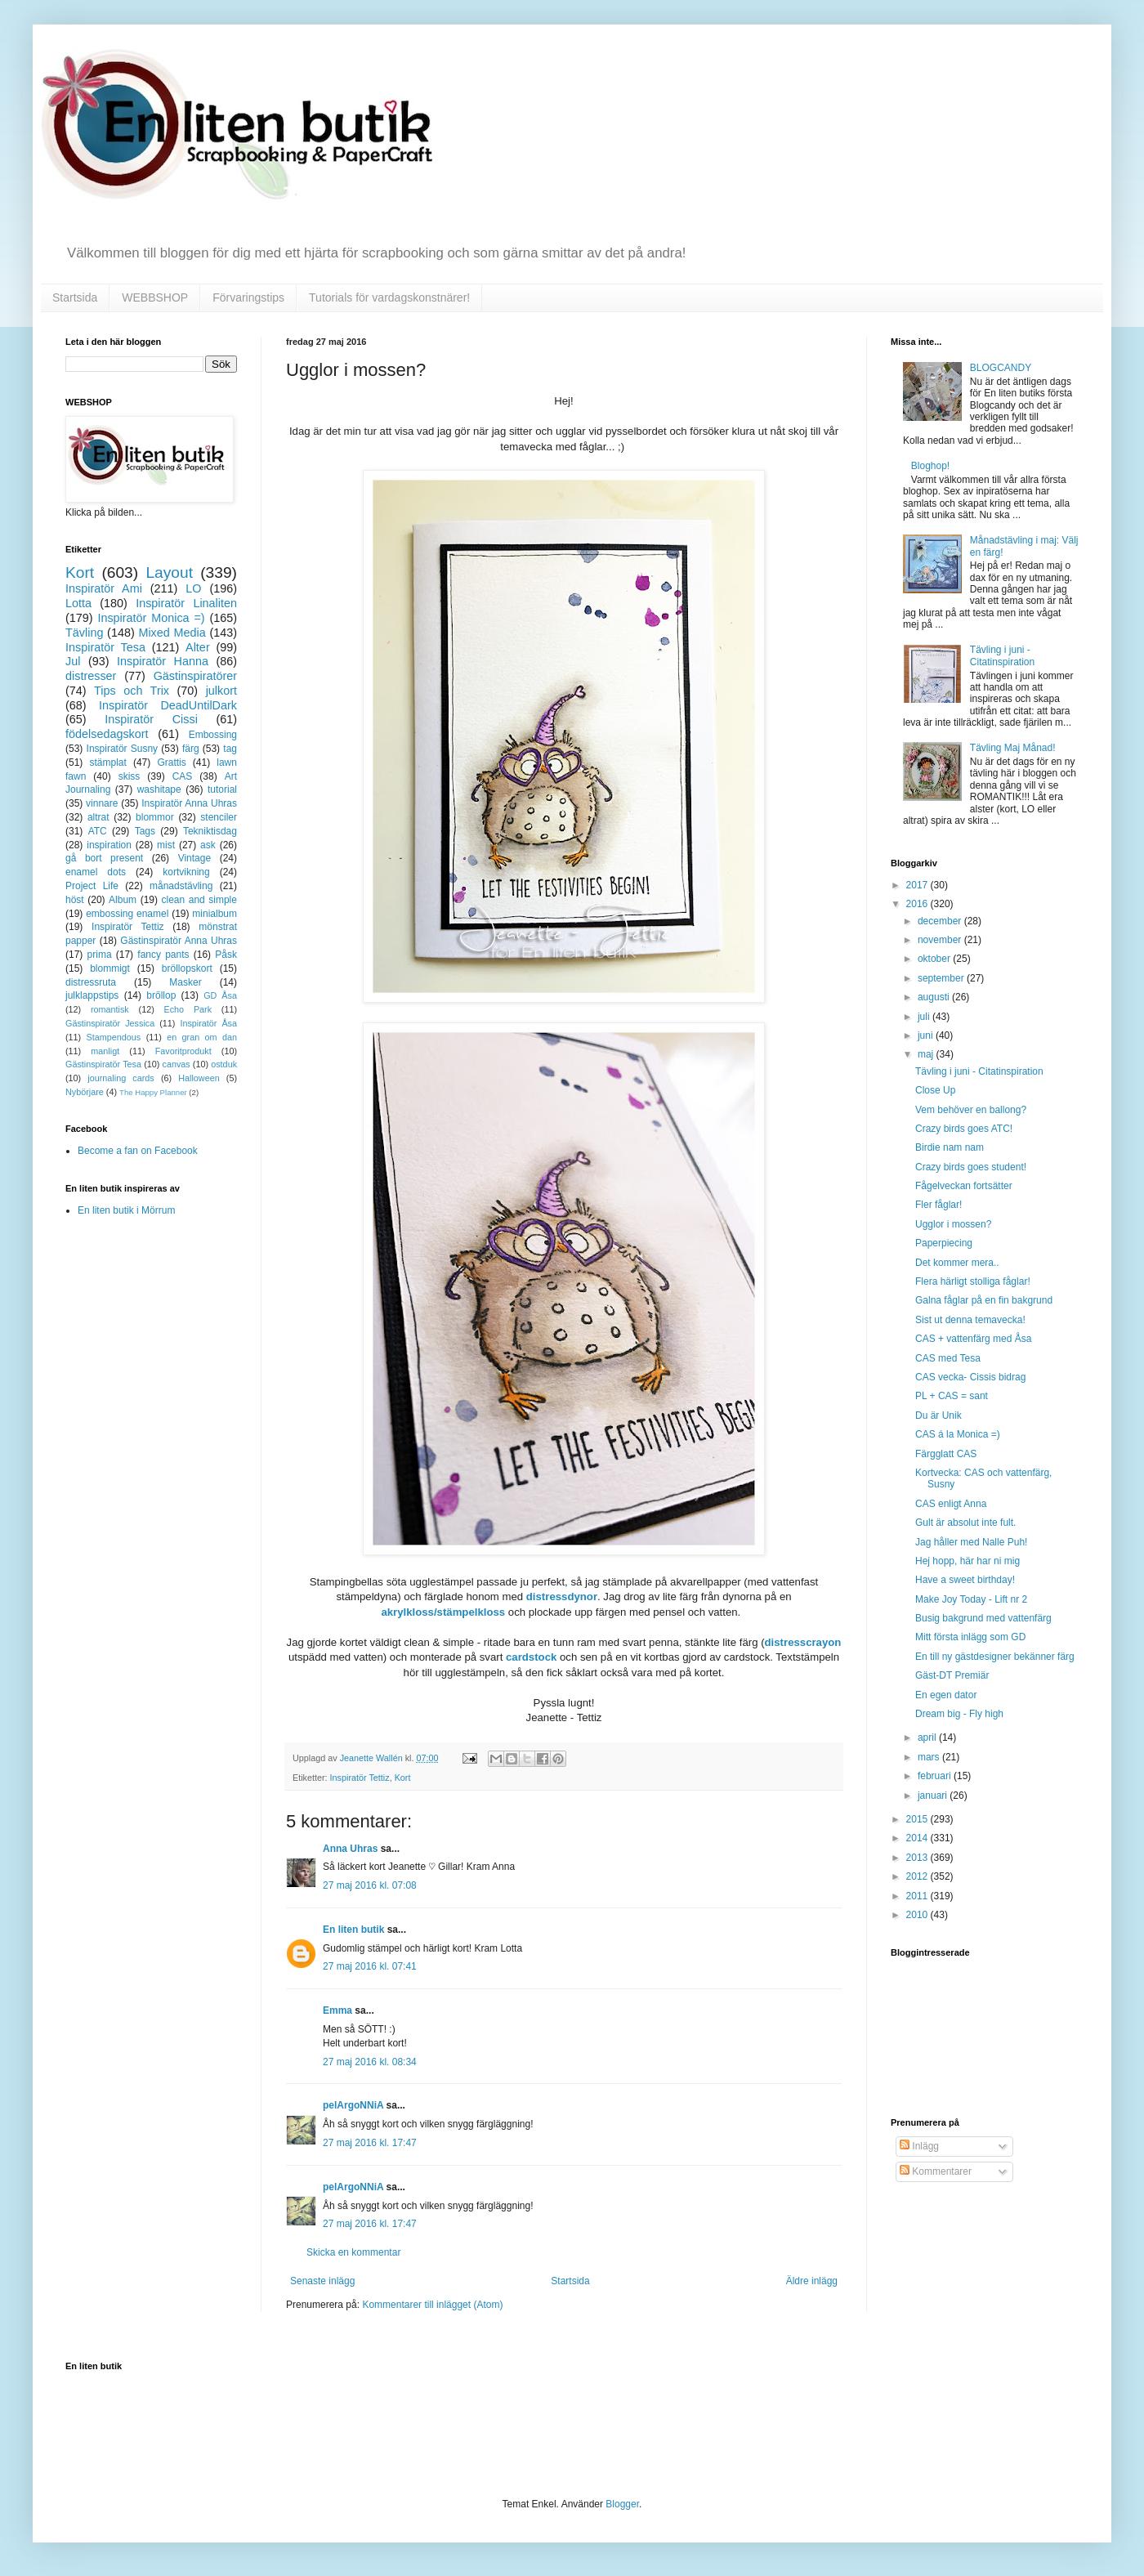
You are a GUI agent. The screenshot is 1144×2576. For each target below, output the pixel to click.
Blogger (622, 2504)
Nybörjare (84, 1092)
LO (193, 588)
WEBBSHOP (155, 297)
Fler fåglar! (938, 1204)
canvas (176, 1064)
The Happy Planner (153, 1092)
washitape (159, 789)
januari (934, 1795)
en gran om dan (202, 1037)
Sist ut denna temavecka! (970, 1320)
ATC (97, 831)
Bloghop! (930, 466)
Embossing (213, 734)
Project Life (91, 886)
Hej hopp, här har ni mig (967, 1561)
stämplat (107, 762)
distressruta (90, 982)
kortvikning (186, 872)
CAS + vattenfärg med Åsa (973, 1338)
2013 (918, 1857)
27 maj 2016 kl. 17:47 (370, 2143)
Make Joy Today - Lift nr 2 (971, 1599)
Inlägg (919, 2146)
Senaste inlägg (322, 2281)
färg (190, 748)
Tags (145, 831)
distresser (90, 675)
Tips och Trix (131, 690)
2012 (918, 1876)
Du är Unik (938, 1415)
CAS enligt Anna (950, 1503)
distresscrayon (803, 1642)
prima (99, 954)
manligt (105, 1051)
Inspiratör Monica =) (150, 617)
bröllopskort (187, 968)
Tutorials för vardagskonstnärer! (389, 297)
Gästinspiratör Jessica (109, 1023)
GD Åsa (220, 995)
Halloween (198, 1078)
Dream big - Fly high (959, 1714)
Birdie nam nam (949, 1147)
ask (208, 845)
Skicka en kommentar (353, 2252)
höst (74, 900)
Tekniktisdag (210, 831)
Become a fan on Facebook (138, 1150)
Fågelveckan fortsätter (963, 1186)
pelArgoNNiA (353, 2105)
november (941, 940)
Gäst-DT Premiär (952, 1675)
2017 (918, 885)
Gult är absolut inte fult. (965, 1522)
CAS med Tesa (948, 1358)
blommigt (110, 968)
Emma (337, 2010)
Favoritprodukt (183, 1051)
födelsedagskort (107, 733)
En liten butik (355, 1929)
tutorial (222, 789)
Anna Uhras (350, 1848)
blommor (155, 817)
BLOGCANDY (1000, 367)
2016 (918, 904)
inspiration (109, 845)
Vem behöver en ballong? (970, 1110)
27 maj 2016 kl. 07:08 (370, 1885)
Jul (72, 661)
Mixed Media (171, 632)
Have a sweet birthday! (965, 1579)
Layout (169, 572)
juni (927, 1035)
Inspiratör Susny (123, 748)
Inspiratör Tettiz (360, 1777)
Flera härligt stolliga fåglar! (972, 1281)
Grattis (171, 762)
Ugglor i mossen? (953, 1224)
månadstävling (181, 886)
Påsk (226, 954)
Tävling (84, 632)
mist (166, 845)
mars (930, 1757)
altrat (98, 817)
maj (927, 1054)
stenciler (218, 817)
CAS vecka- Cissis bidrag (970, 1377)
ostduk (224, 1064)
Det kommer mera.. (957, 1262)
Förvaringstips (248, 297)
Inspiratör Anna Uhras (189, 803)
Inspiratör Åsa (208, 1023)
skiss (129, 776)
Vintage (194, 858)
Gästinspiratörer (195, 675)
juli (925, 1016)
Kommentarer (936, 2171)
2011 (918, 1896)
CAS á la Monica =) (957, 1434)
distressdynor (561, 1596)
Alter (197, 647)
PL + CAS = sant (951, 1396)
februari (936, 1776)
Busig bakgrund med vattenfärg (983, 1618)
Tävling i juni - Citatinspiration (1002, 655)
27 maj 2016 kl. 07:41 (370, 1966)
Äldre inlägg (812, 2281)
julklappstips (91, 995)
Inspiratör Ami (103, 588)
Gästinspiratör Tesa (103, 1064)
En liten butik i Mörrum (126, 1210)
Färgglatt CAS (945, 1454)
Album (122, 900)
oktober (935, 958)
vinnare (102, 803)
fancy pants (163, 954)
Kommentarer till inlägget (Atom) (432, 2304)
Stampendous (114, 1037)
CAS (182, 776)
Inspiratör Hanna (162, 661)
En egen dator (945, 1695)
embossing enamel (127, 913)
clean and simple (199, 900)
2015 (918, 1819)
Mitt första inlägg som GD (970, 1637)
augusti (935, 997)
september (942, 978)
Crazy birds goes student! (970, 1167)
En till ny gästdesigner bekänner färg (995, 1656)
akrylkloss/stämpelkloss (443, 1612)
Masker (185, 982)
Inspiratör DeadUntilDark (168, 705)
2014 (918, 1838)
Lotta (78, 603)
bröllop (161, 995)
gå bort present (104, 858)
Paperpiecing (943, 1243)
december (941, 921)
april (928, 1737)
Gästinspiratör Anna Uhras (178, 940)
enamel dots (95, 872)
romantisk (110, 1009)
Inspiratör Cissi (151, 719)
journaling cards (120, 1078)
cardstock (531, 1657)
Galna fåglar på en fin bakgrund (983, 1300)
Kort (403, 1777)
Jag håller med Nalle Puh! (971, 1542)
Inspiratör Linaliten (186, 603)
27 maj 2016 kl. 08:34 (370, 2062)
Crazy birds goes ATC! (963, 1128)
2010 (918, 1915)
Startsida (74, 297)
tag (230, 748)
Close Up (935, 1090)
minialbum (214, 913)
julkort (221, 690)
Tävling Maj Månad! (1013, 748)
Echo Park (188, 1009)
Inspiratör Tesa (105, 647)
